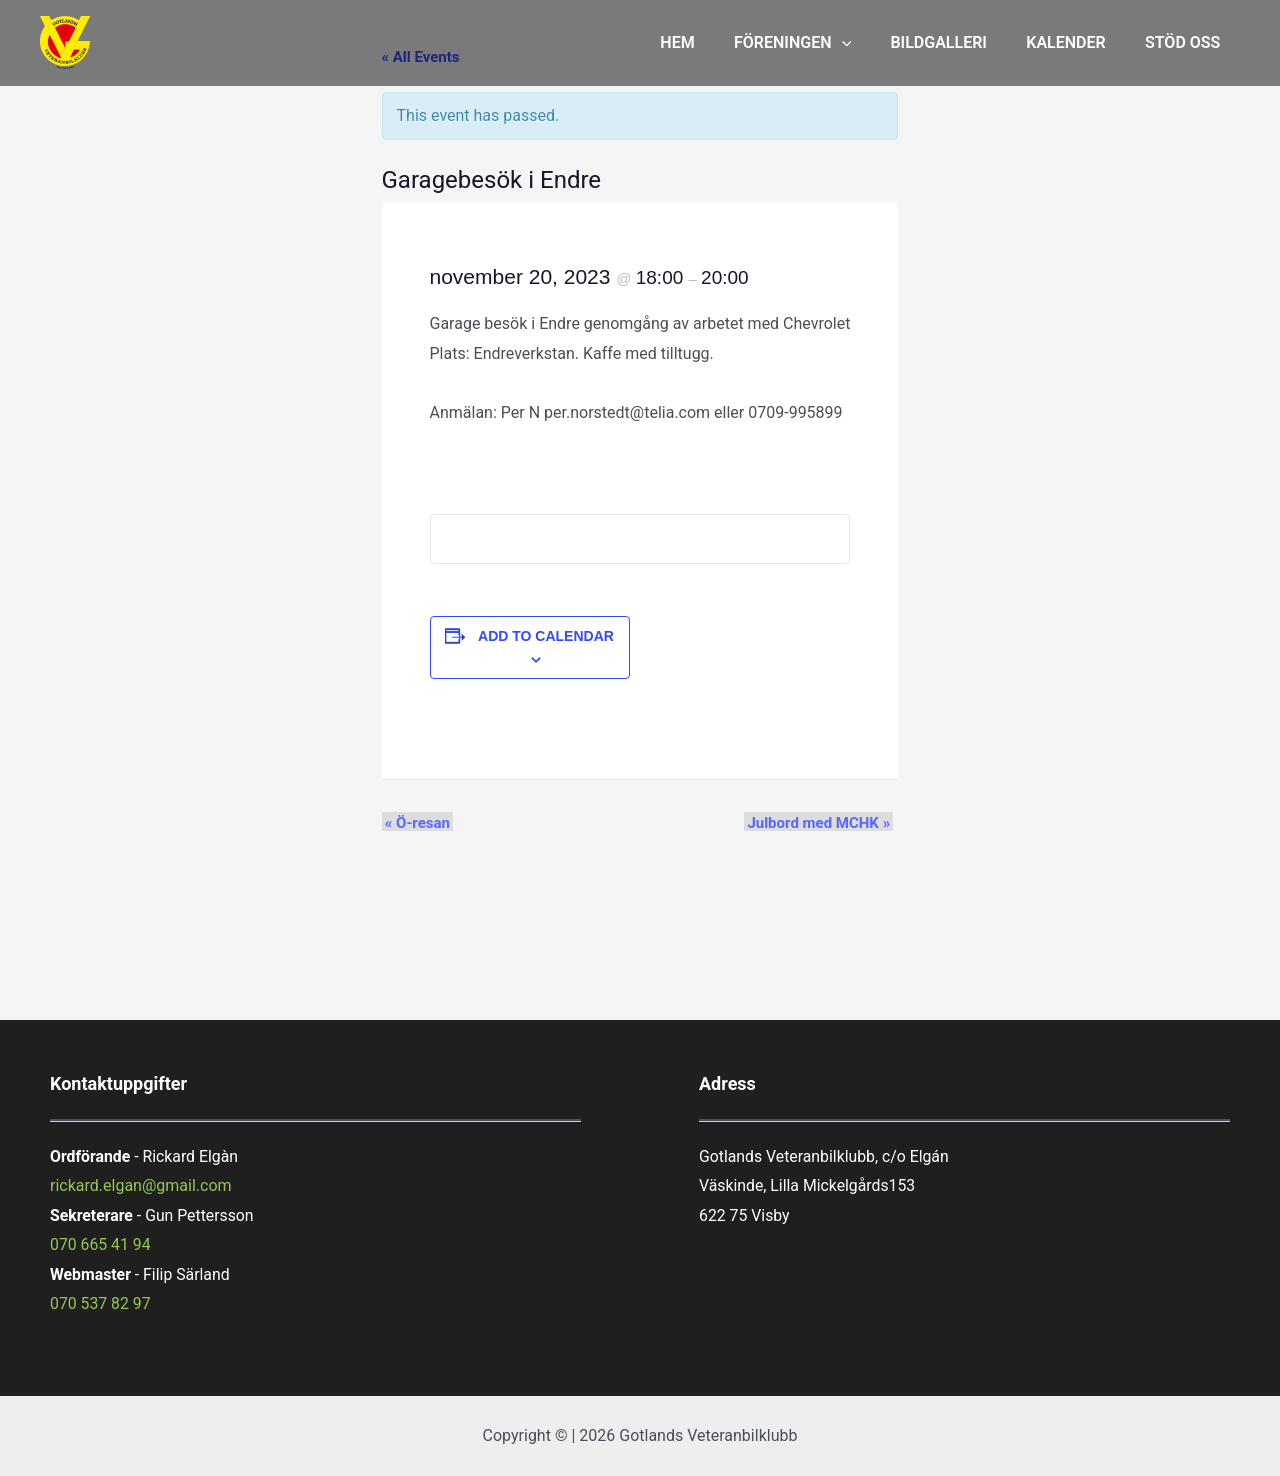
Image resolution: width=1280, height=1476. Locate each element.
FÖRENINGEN (818, 43)
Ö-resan (414, 822)
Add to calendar (546, 636)
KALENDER (1076, 43)
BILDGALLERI (957, 43)
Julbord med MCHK (822, 822)
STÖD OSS (1186, 43)
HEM (710, 43)
